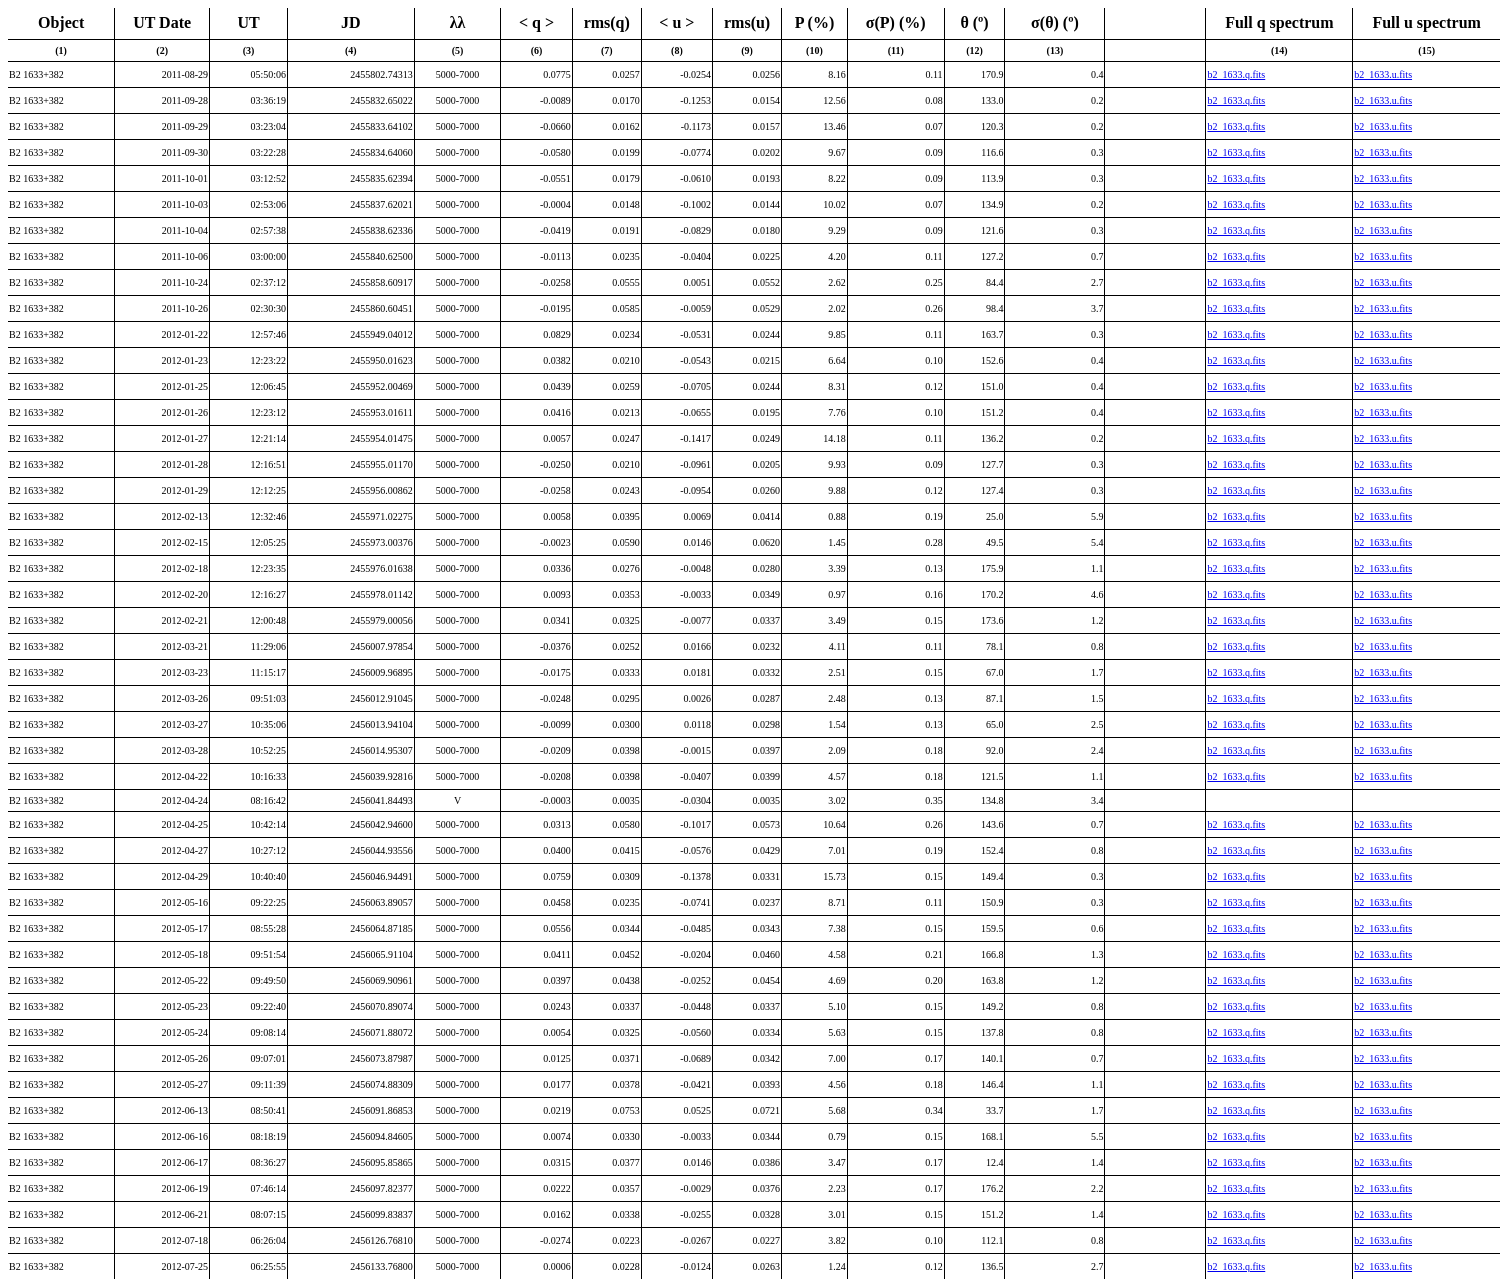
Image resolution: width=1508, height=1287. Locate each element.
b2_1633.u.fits (1383, 74)
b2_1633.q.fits (1236, 74)
